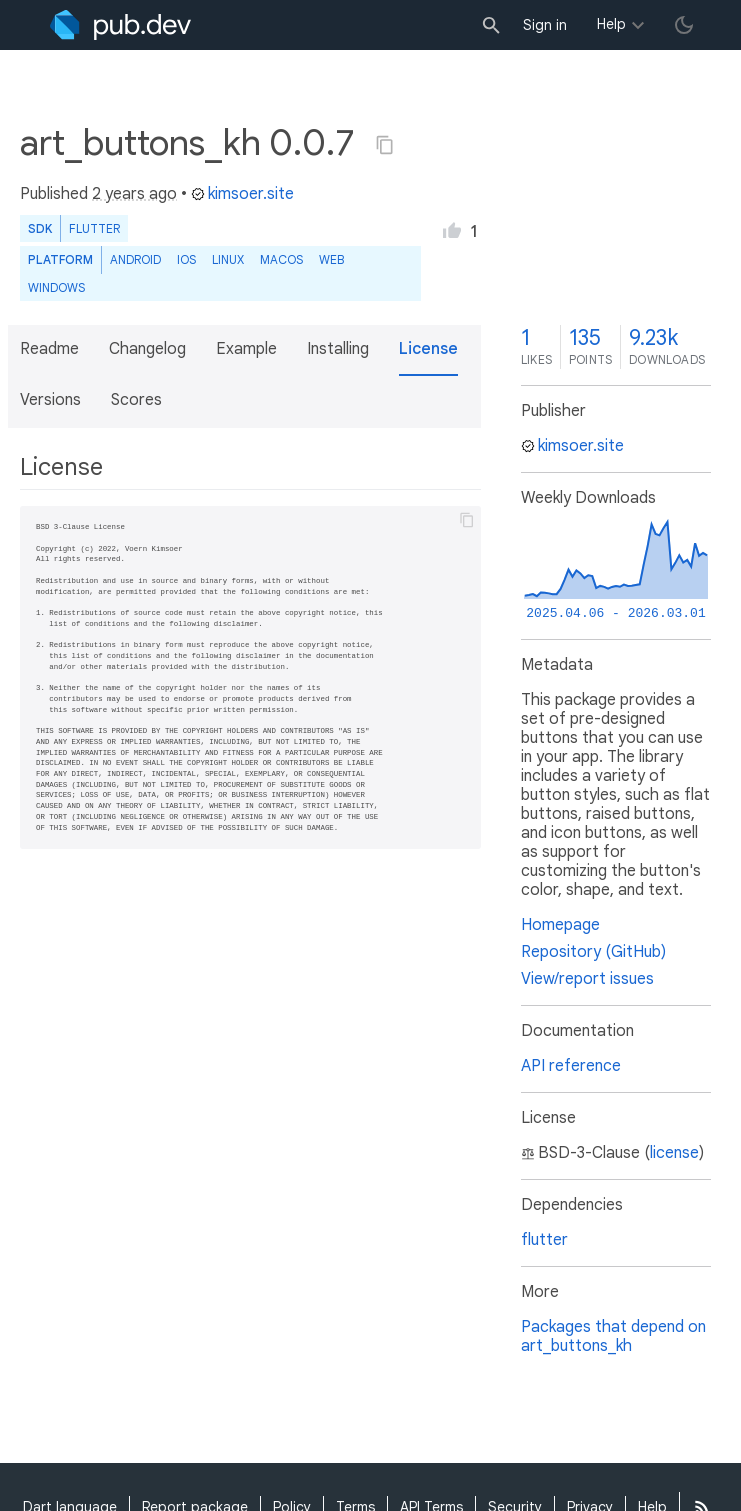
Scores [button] (136, 400)
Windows (56, 287)
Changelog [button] (147, 349)
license (674, 1153)
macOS (281, 259)
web (331, 259)
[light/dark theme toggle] (684, 25)
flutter (544, 1240)
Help (611, 24)
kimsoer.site (242, 194)
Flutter (94, 228)
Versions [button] (50, 400)
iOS (186, 259)
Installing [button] (338, 349)
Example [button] (246, 349)
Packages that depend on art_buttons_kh (613, 1336)
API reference (571, 1066)
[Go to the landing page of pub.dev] (120, 25)
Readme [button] (49, 349)
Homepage (560, 925)
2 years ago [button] (134, 194)
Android (135, 259)
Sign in (545, 25)
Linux (228, 259)
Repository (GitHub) (593, 952)
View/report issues (587, 979)
